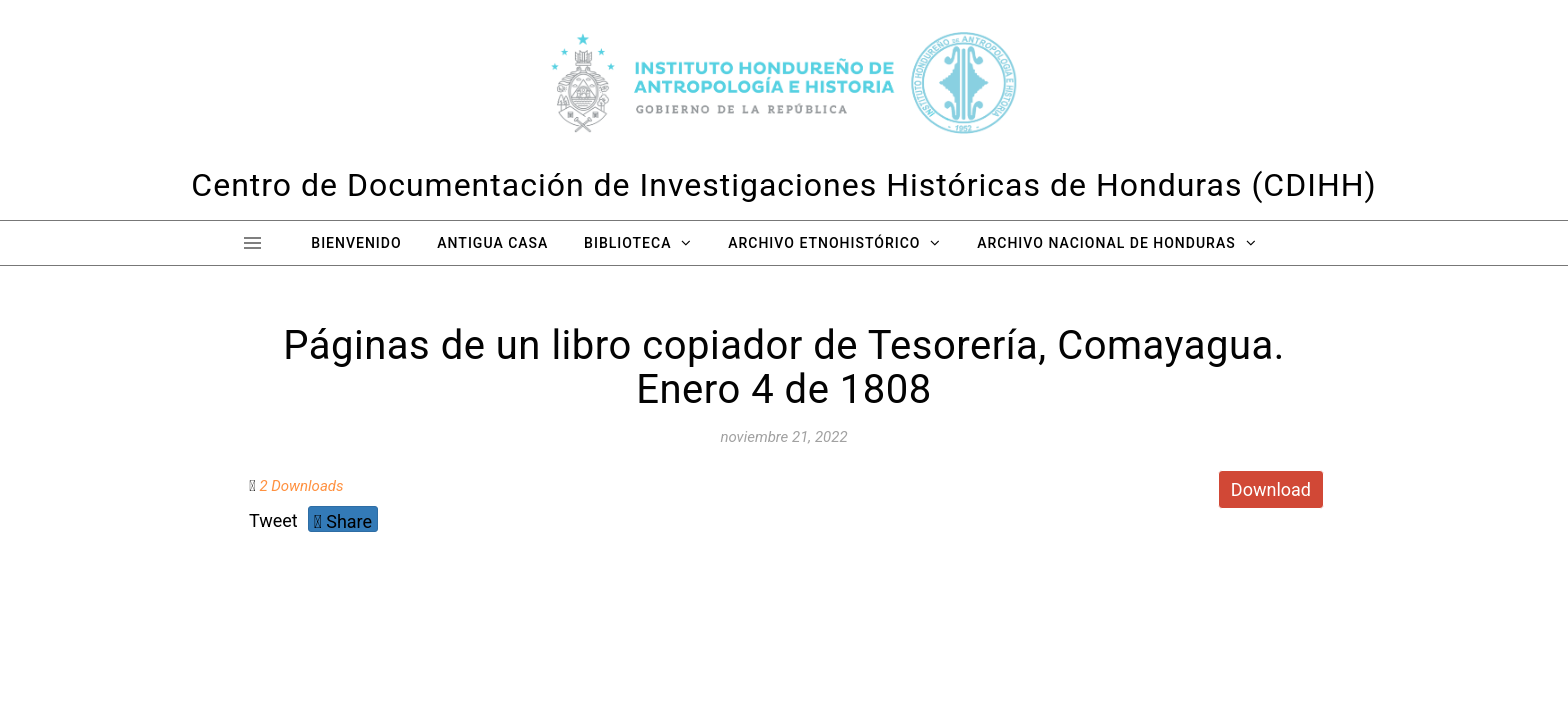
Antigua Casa (492, 243)
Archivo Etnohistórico (824, 243)
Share (343, 521)
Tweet (273, 520)
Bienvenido (356, 243)
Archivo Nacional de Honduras (1106, 243)
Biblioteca (627, 243)
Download (1271, 489)
